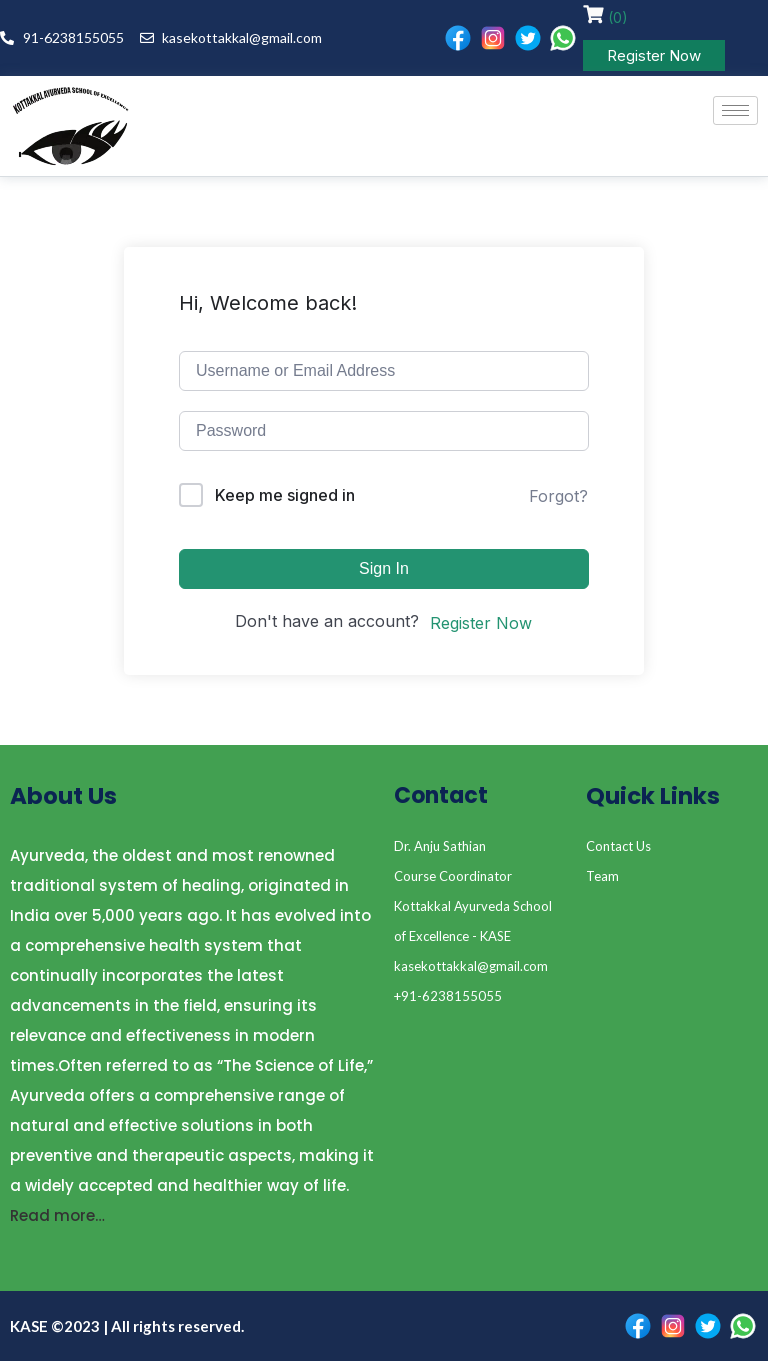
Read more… (57, 1215)
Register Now (654, 55)
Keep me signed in (285, 495)
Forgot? (558, 496)
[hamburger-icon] (735, 110)
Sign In (384, 568)
